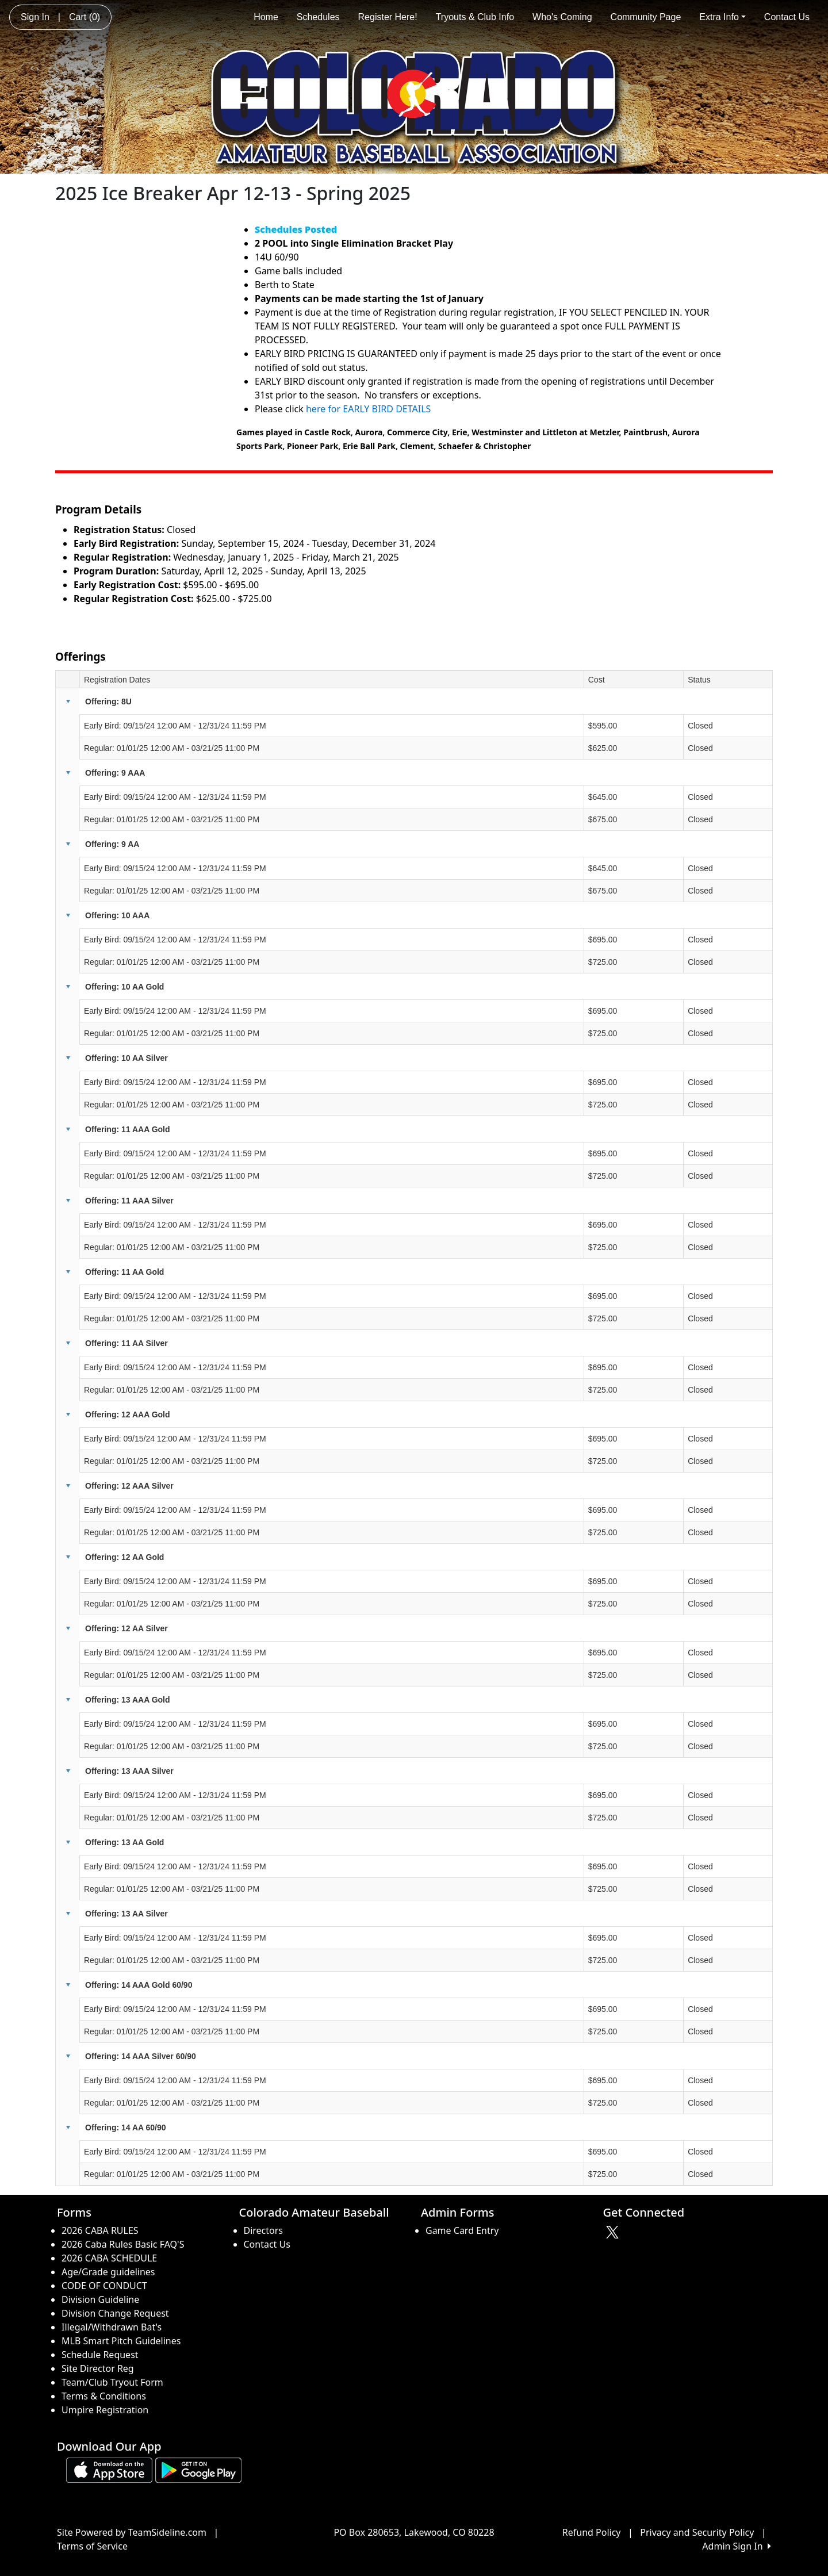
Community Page (646, 17)
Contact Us (787, 17)
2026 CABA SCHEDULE (109, 2258)
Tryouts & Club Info (475, 17)
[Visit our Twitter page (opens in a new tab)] (613, 2232)
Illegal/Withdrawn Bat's (112, 2327)
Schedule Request (100, 2354)
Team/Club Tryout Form (112, 2382)
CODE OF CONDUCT (104, 2285)
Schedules (318, 17)
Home (266, 17)
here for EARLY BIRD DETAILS (369, 408)
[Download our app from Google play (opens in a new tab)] (198, 2469)
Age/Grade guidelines (108, 2272)
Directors (263, 2230)
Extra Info (722, 17)
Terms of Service (92, 2546)
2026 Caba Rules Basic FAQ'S (123, 2244)
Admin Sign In (736, 2546)
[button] (68, 701)
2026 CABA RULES (100, 2230)
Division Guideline (100, 2299)
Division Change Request (115, 2313)
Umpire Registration (105, 2410)
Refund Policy (591, 2532)
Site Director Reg (98, 2368)
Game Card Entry (462, 2230)
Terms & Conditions (104, 2396)
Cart (84, 17)
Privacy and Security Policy (697, 2532)
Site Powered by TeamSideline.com (131, 2532)
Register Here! (387, 17)
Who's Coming (562, 17)
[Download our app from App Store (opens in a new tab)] (109, 2469)
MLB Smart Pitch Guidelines (121, 2340)
